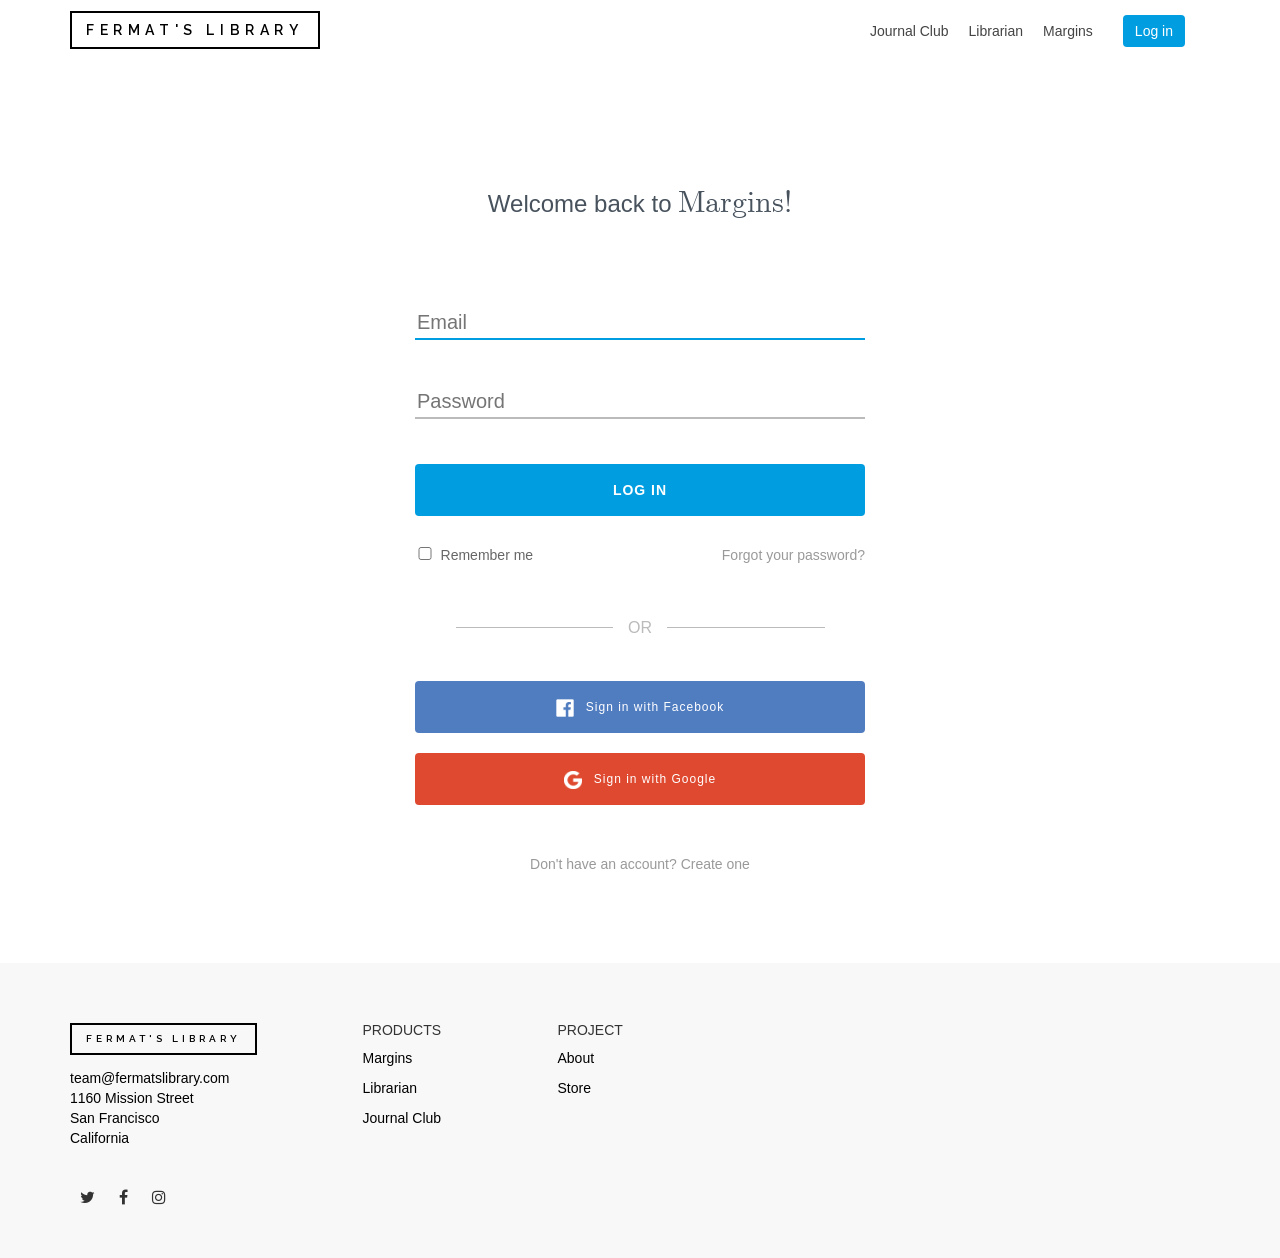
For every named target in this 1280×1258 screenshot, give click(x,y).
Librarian (996, 31)
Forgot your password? (793, 555)
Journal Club (909, 31)
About (576, 1058)
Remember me (487, 555)
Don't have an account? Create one (640, 864)
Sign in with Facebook (655, 707)
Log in (1154, 31)
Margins (1068, 31)
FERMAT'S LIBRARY (195, 30)
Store (574, 1088)
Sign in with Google (655, 779)
